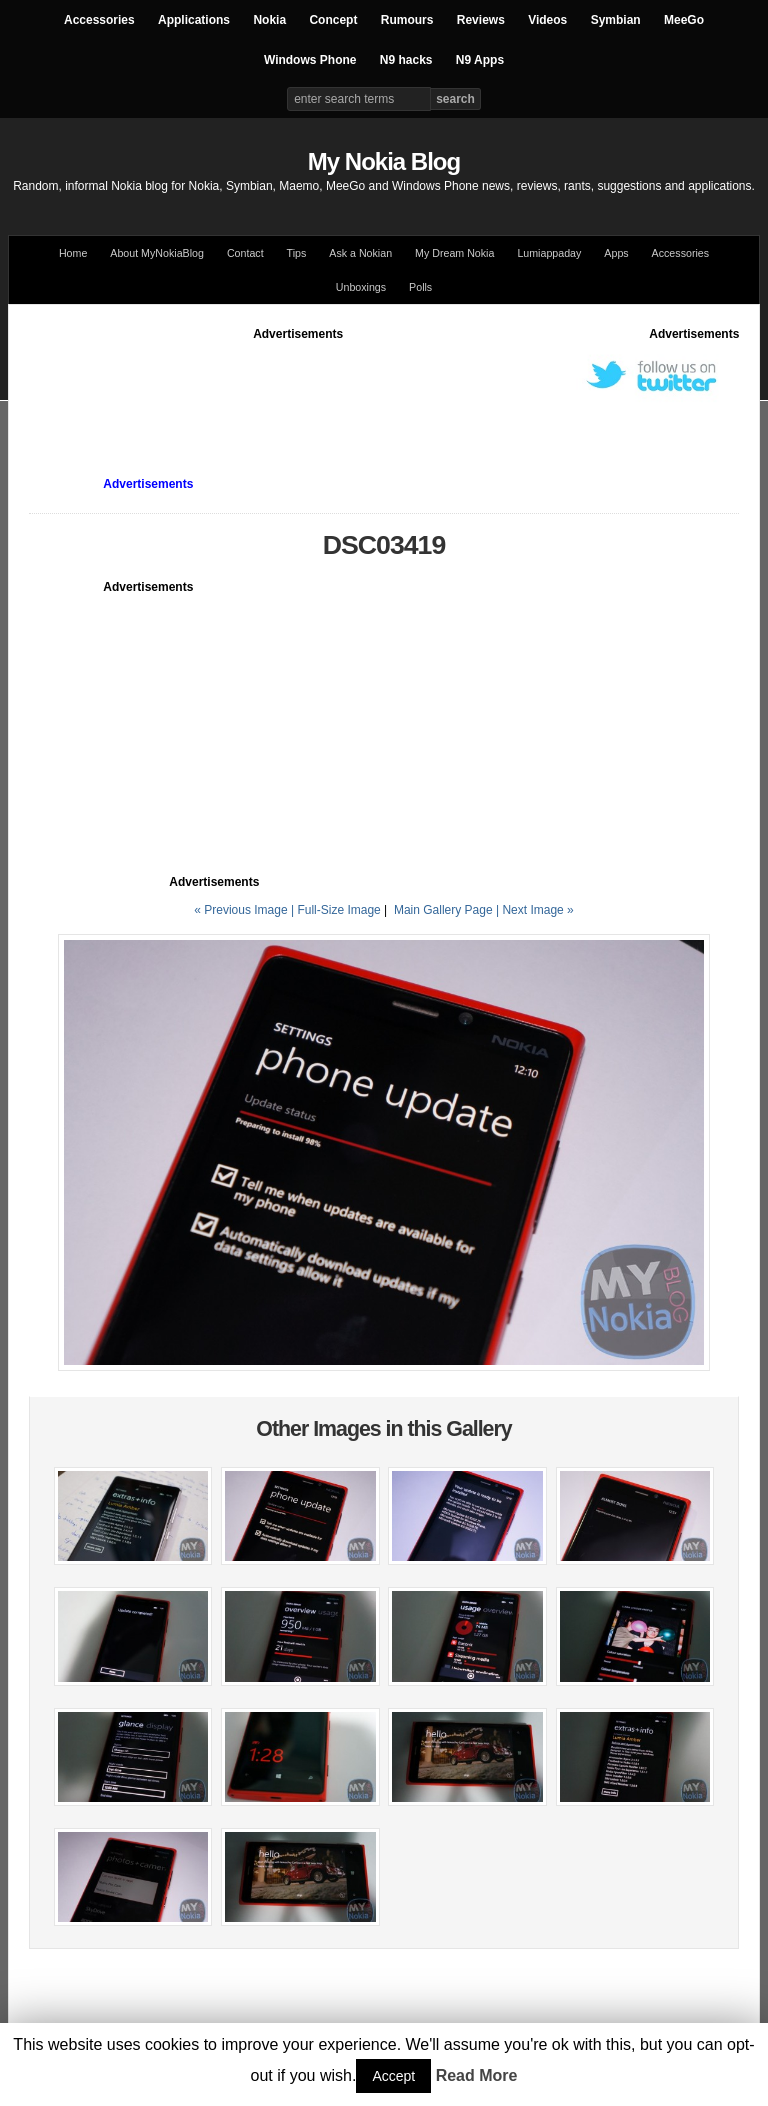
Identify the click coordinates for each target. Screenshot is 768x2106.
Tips (297, 253)
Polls (420, 287)
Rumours (407, 20)
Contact (245, 253)
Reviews (481, 20)
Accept (393, 2076)
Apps (616, 253)
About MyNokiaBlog (157, 253)
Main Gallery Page (443, 910)
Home (73, 253)
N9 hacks (406, 60)
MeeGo (684, 20)
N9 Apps (480, 60)
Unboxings (361, 287)
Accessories (99, 20)
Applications (194, 20)
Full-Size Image (338, 910)
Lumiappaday (549, 253)
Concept (333, 20)
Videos (547, 20)
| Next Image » (535, 910)
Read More (477, 2075)
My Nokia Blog (384, 161)
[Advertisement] (393, 388)
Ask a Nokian (360, 253)
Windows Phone (310, 60)
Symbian (616, 20)
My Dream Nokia (454, 253)
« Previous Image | (245, 910)
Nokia (269, 20)
